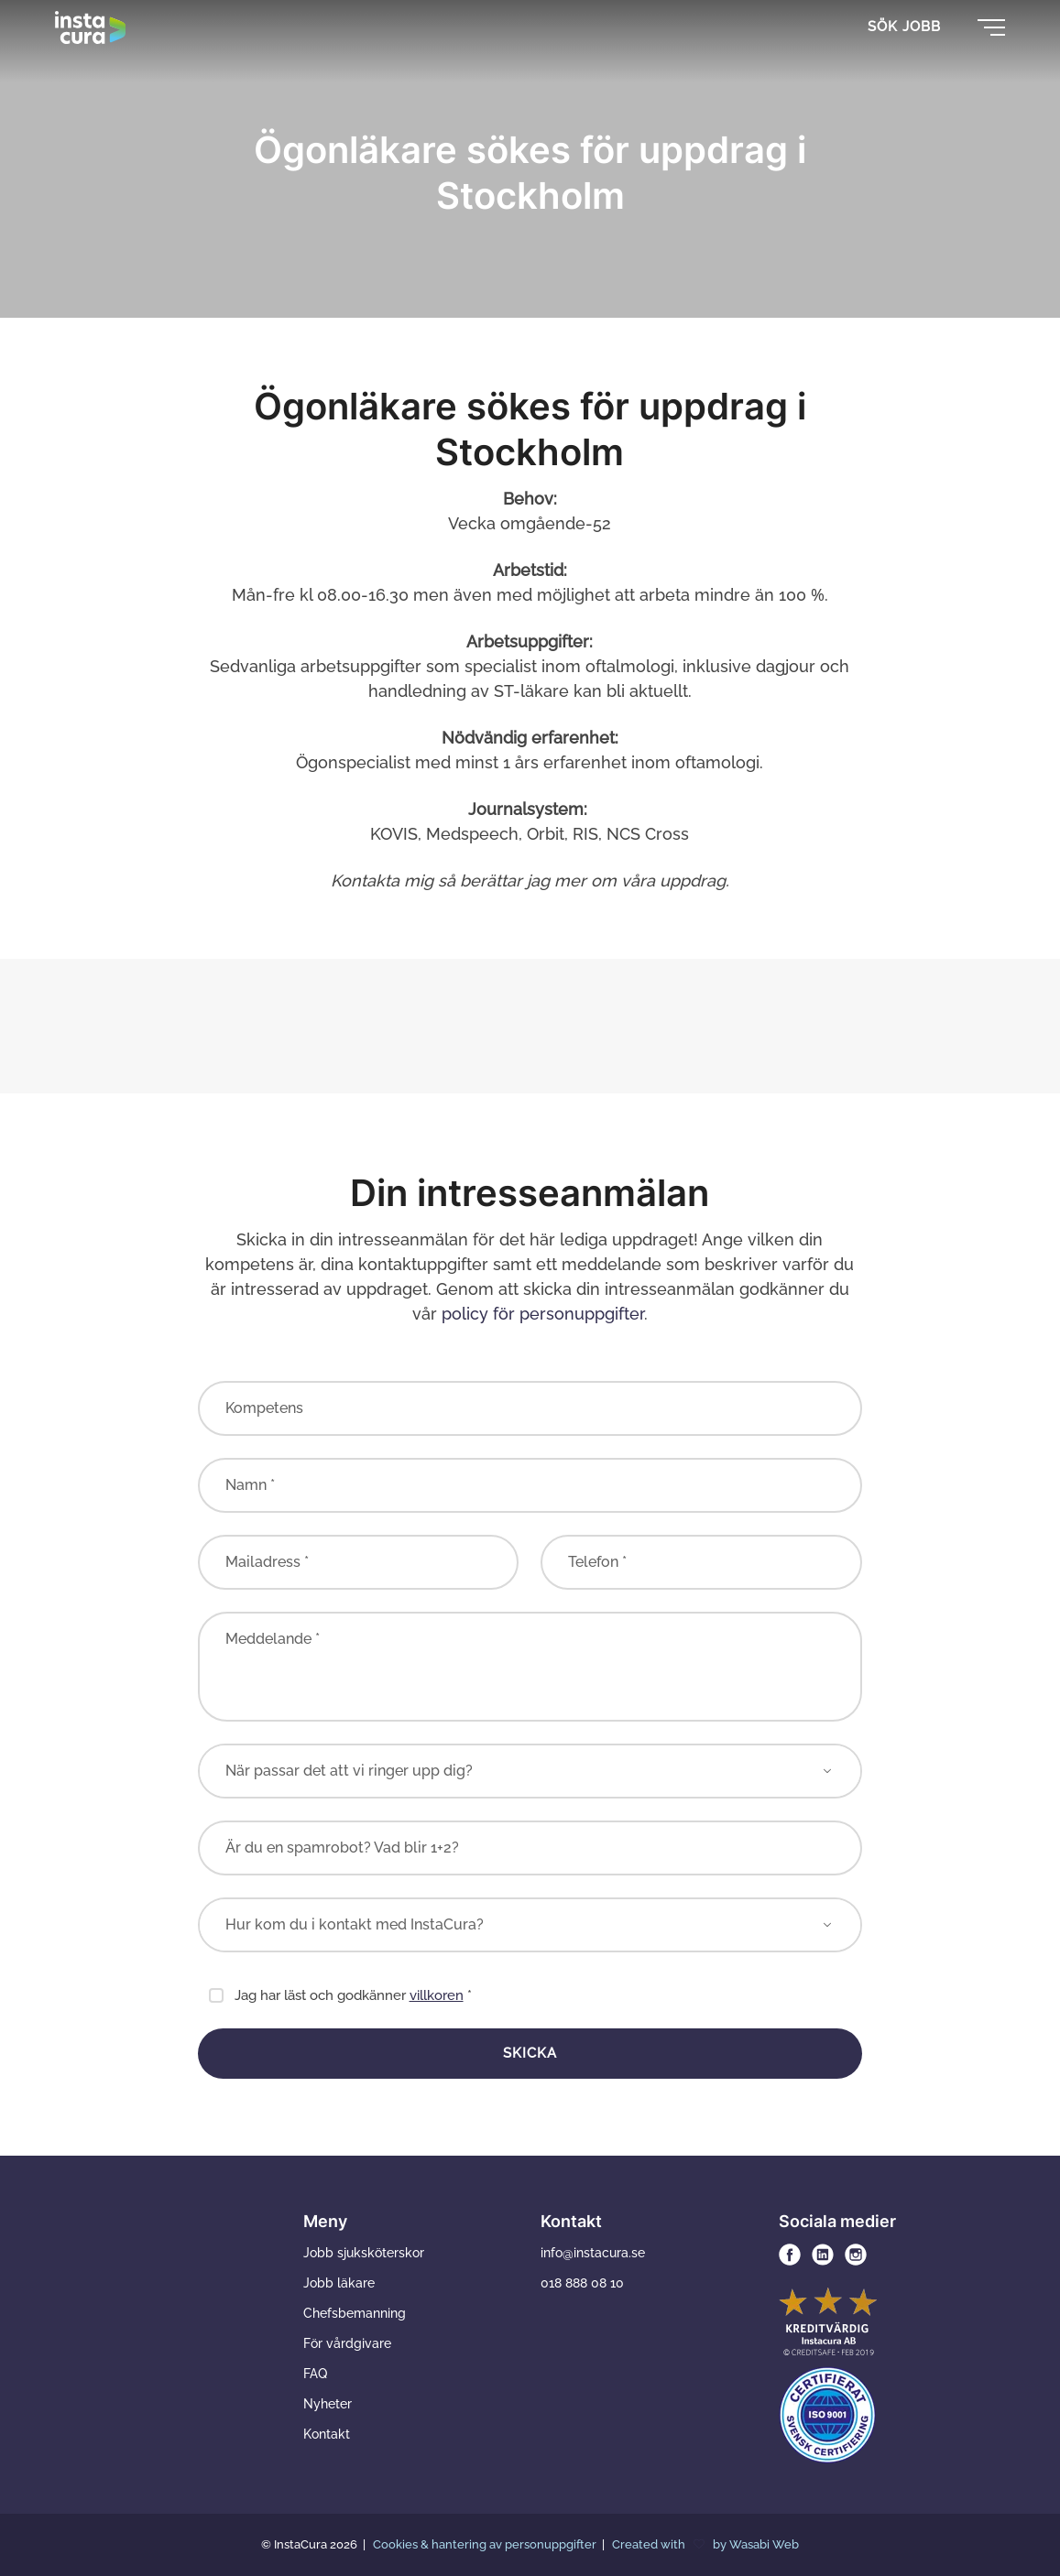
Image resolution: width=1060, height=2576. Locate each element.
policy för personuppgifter (543, 1313)
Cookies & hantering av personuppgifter (486, 2544)
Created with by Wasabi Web (705, 2544)
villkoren (437, 1995)
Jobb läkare (339, 2283)
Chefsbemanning (354, 2313)
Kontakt (326, 2434)
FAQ (315, 2373)
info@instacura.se (593, 2252)
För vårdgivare (347, 2343)
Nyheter (327, 2404)
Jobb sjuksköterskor (363, 2252)
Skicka (530, 2053)
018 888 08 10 (582, 2283)
